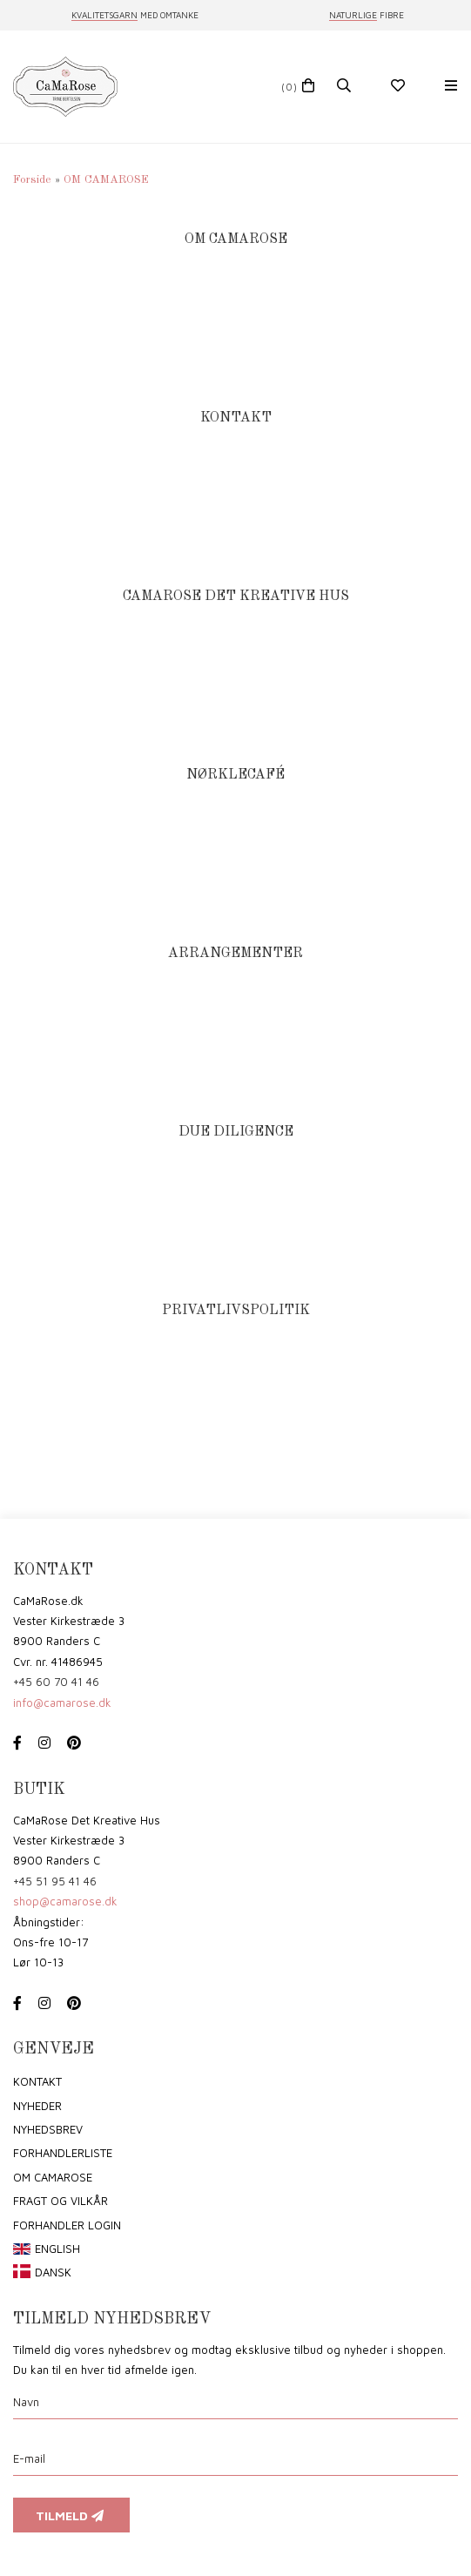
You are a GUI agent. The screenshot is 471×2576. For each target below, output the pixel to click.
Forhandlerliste (62, 2153)
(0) (289, 86)
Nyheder (37, 2106)
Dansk (53, 2272)
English (57, 2249)
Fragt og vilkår (60, 2201)
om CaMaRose (52, 2177)
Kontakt (37, 2081)
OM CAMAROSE (236, 239)
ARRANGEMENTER (235, 953)
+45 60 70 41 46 (56, 1682)
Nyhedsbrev (48, 2129)
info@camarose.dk (62, 1702)
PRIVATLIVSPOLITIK (236, 1310)
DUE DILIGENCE (235, 1131)
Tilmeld (71, 2515)
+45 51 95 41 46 (55, 1881)
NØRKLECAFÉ (235, 774)
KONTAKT (236, 417)
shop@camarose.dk (65, 1901)
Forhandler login (67, 2225)
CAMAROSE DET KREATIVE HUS (236, 596)
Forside (32, 179)
